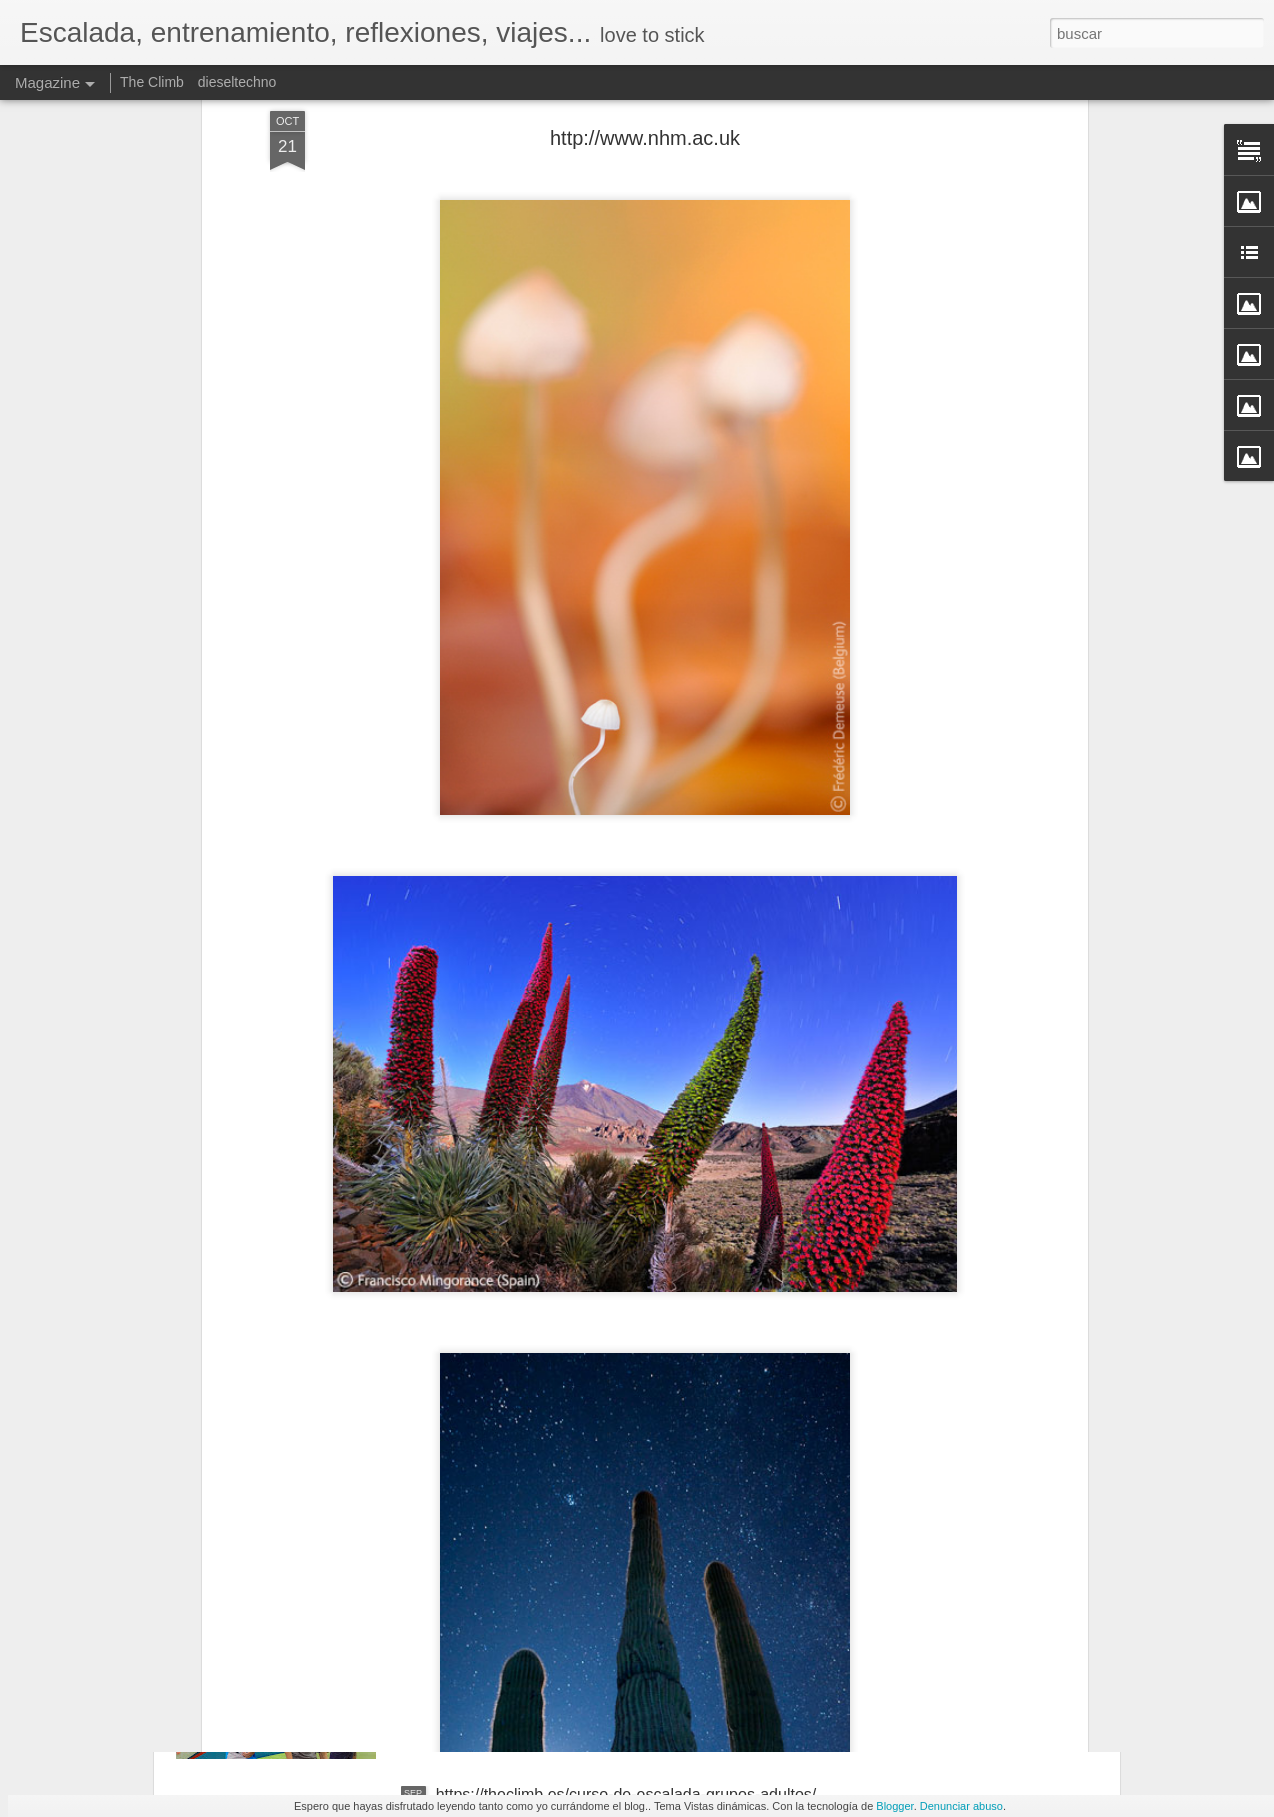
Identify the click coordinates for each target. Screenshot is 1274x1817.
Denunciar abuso (961, 1806)
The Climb (152, 82)
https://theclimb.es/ (502, 1567)
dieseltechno (237, 82)
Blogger (894, 1806)
